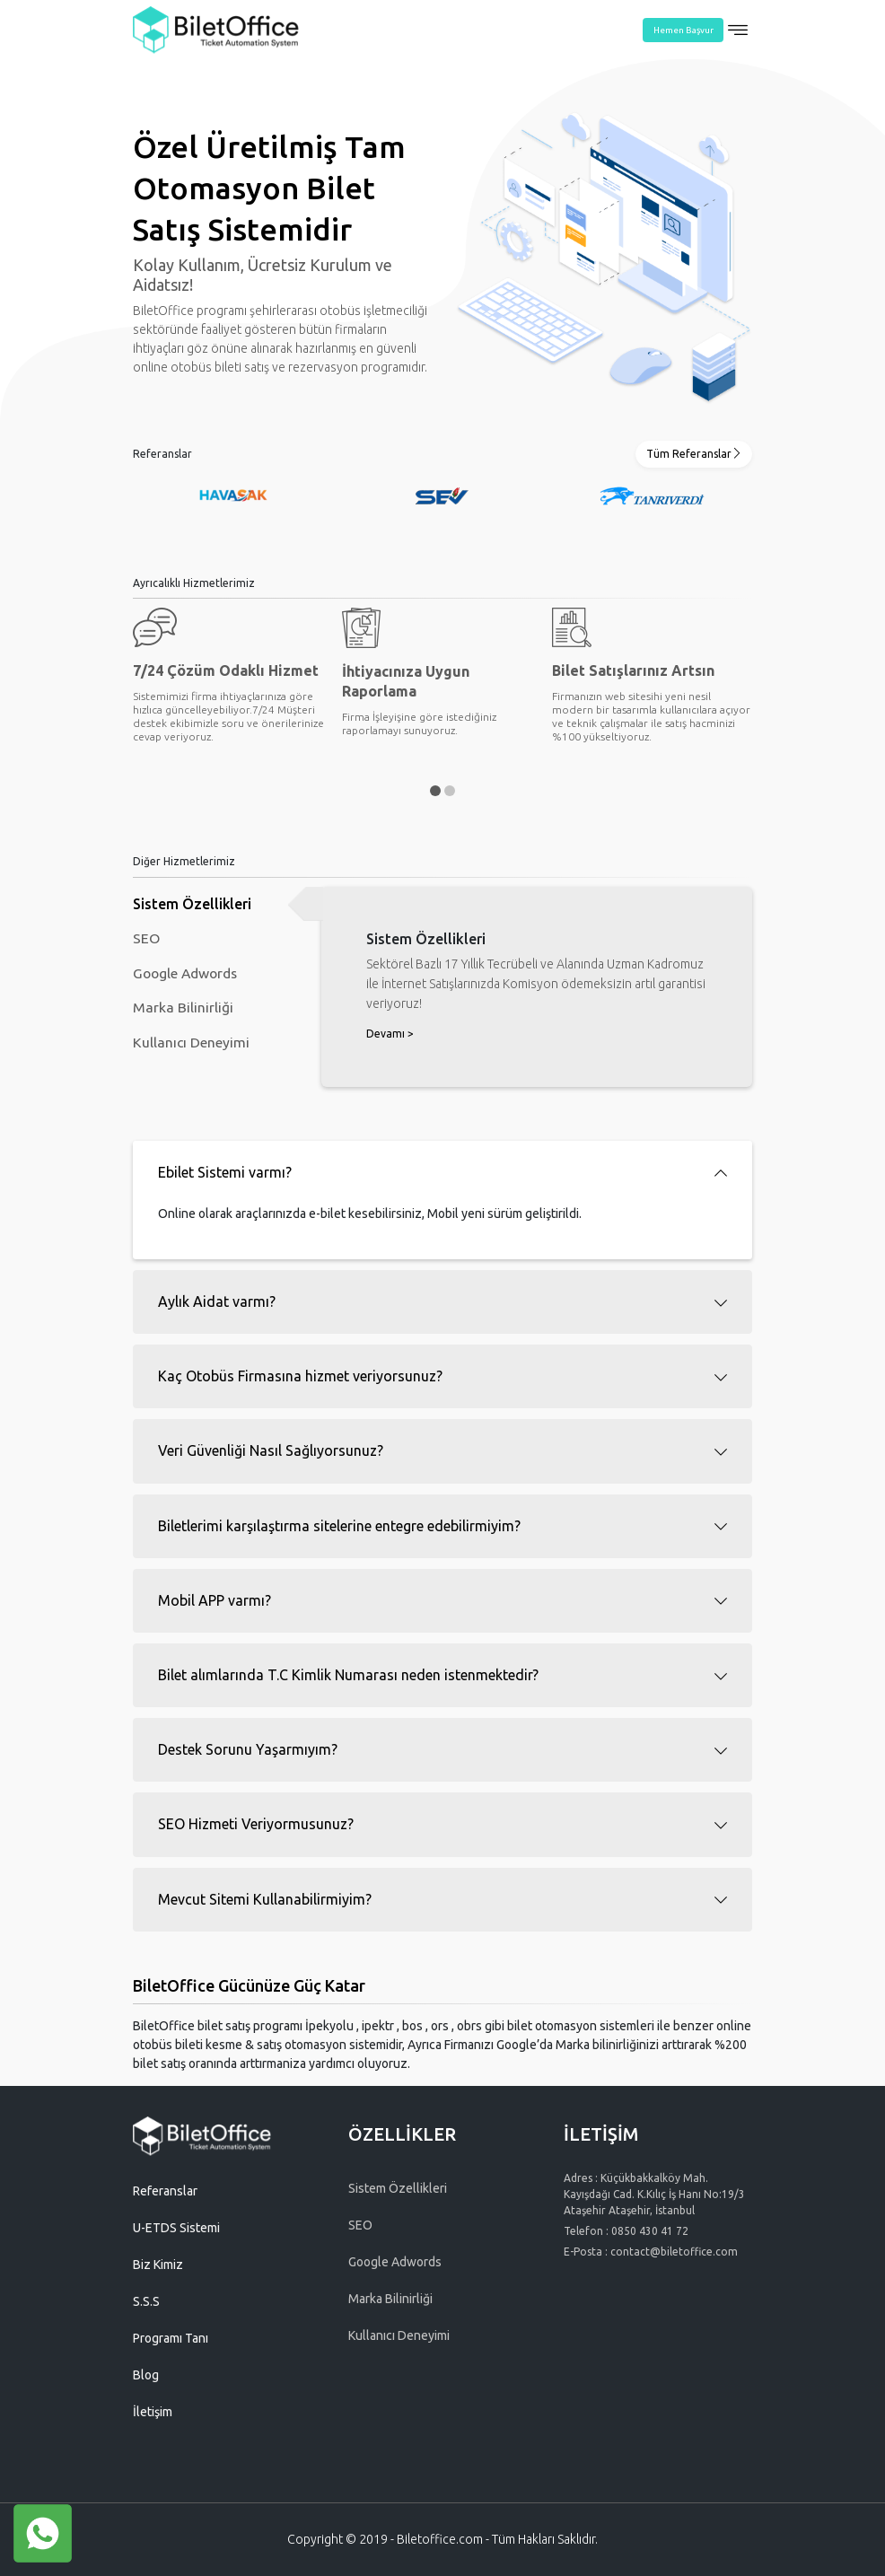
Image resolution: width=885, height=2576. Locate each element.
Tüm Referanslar (694, 454)
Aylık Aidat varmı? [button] (217, 1301)
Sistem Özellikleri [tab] (192, 905)
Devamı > (390, 1033)
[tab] (442, 1173)
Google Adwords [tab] (188, 976)
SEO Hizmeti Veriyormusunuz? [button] (256, 1824)
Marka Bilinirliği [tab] (183, 1012)
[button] (435, 790)
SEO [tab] (146, 941)
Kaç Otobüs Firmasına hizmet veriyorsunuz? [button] (300, 1376)
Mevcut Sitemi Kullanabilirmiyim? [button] (265, 1899)
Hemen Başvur (683, 30)
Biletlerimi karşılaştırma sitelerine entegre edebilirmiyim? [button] (339, 1526)
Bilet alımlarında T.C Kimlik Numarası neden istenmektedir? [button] (348, 1675)
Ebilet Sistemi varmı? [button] (225, 1172)
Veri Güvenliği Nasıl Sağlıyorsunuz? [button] (270, 1450)
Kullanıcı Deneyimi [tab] (191, 1048)
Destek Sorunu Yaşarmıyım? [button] (247, 1749)
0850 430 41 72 (649, 2231)
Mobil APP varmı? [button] (214, 1600)
